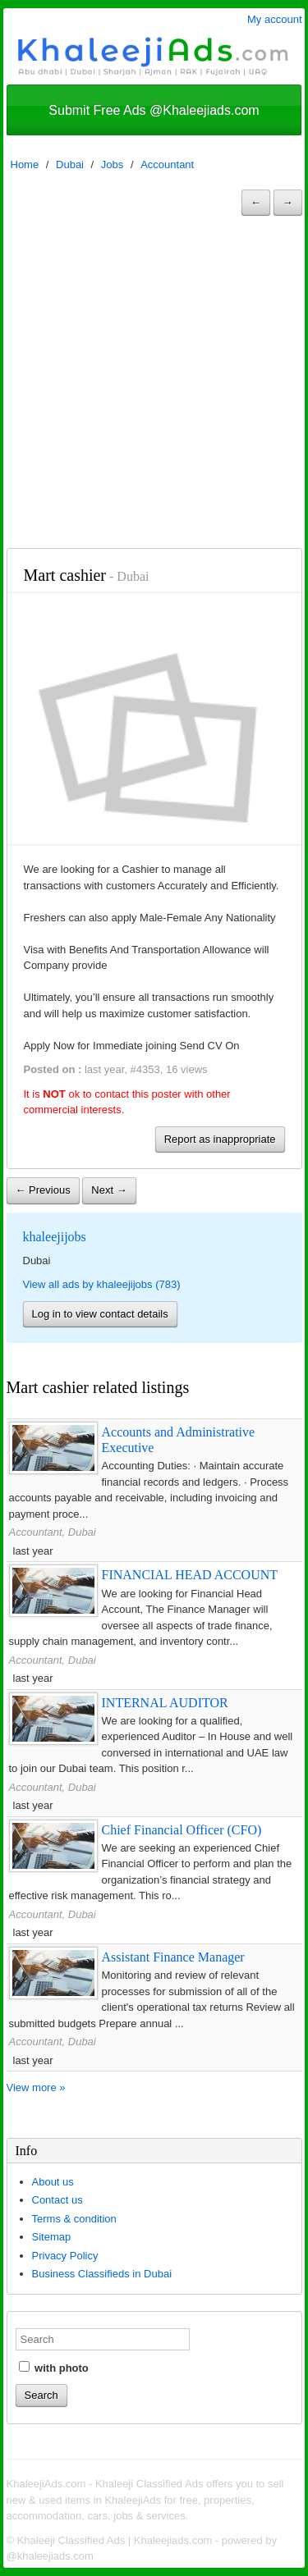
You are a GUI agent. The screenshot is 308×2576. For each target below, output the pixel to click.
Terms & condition (74, 2219)
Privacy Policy (65, 2255)
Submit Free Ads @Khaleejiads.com (153, 110)
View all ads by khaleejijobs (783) (102, 1284)
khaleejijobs (54, 1237)
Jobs (112, 164)
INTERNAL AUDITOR (165, 1703)
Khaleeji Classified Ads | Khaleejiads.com (115, 2540)
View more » (36, 2087)
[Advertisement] (154, 386)
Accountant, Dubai (52, 1532)
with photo (54, 2367)
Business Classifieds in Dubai (102, 2274)
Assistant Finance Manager (173, 1957)
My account (274, 19)
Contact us (57, 2200)
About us (53, 2182)
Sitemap (51, 2237)
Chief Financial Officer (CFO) (182, 1830)
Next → (108, 1190)
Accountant (167, 164)
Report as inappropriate (220, 1139)
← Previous (43, 1190)
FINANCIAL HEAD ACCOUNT (190, 1575)
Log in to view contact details (100, 1314)
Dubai (70, 164)
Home (25, 164)
